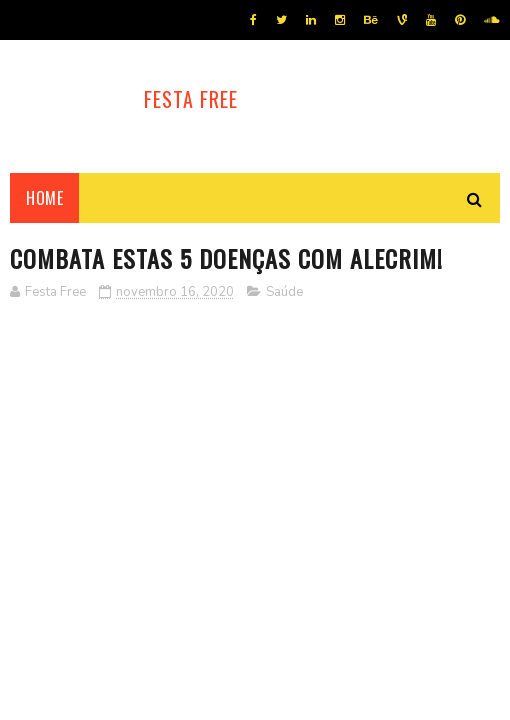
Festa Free (191, 99)
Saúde (284, 292)
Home (44, 198)
